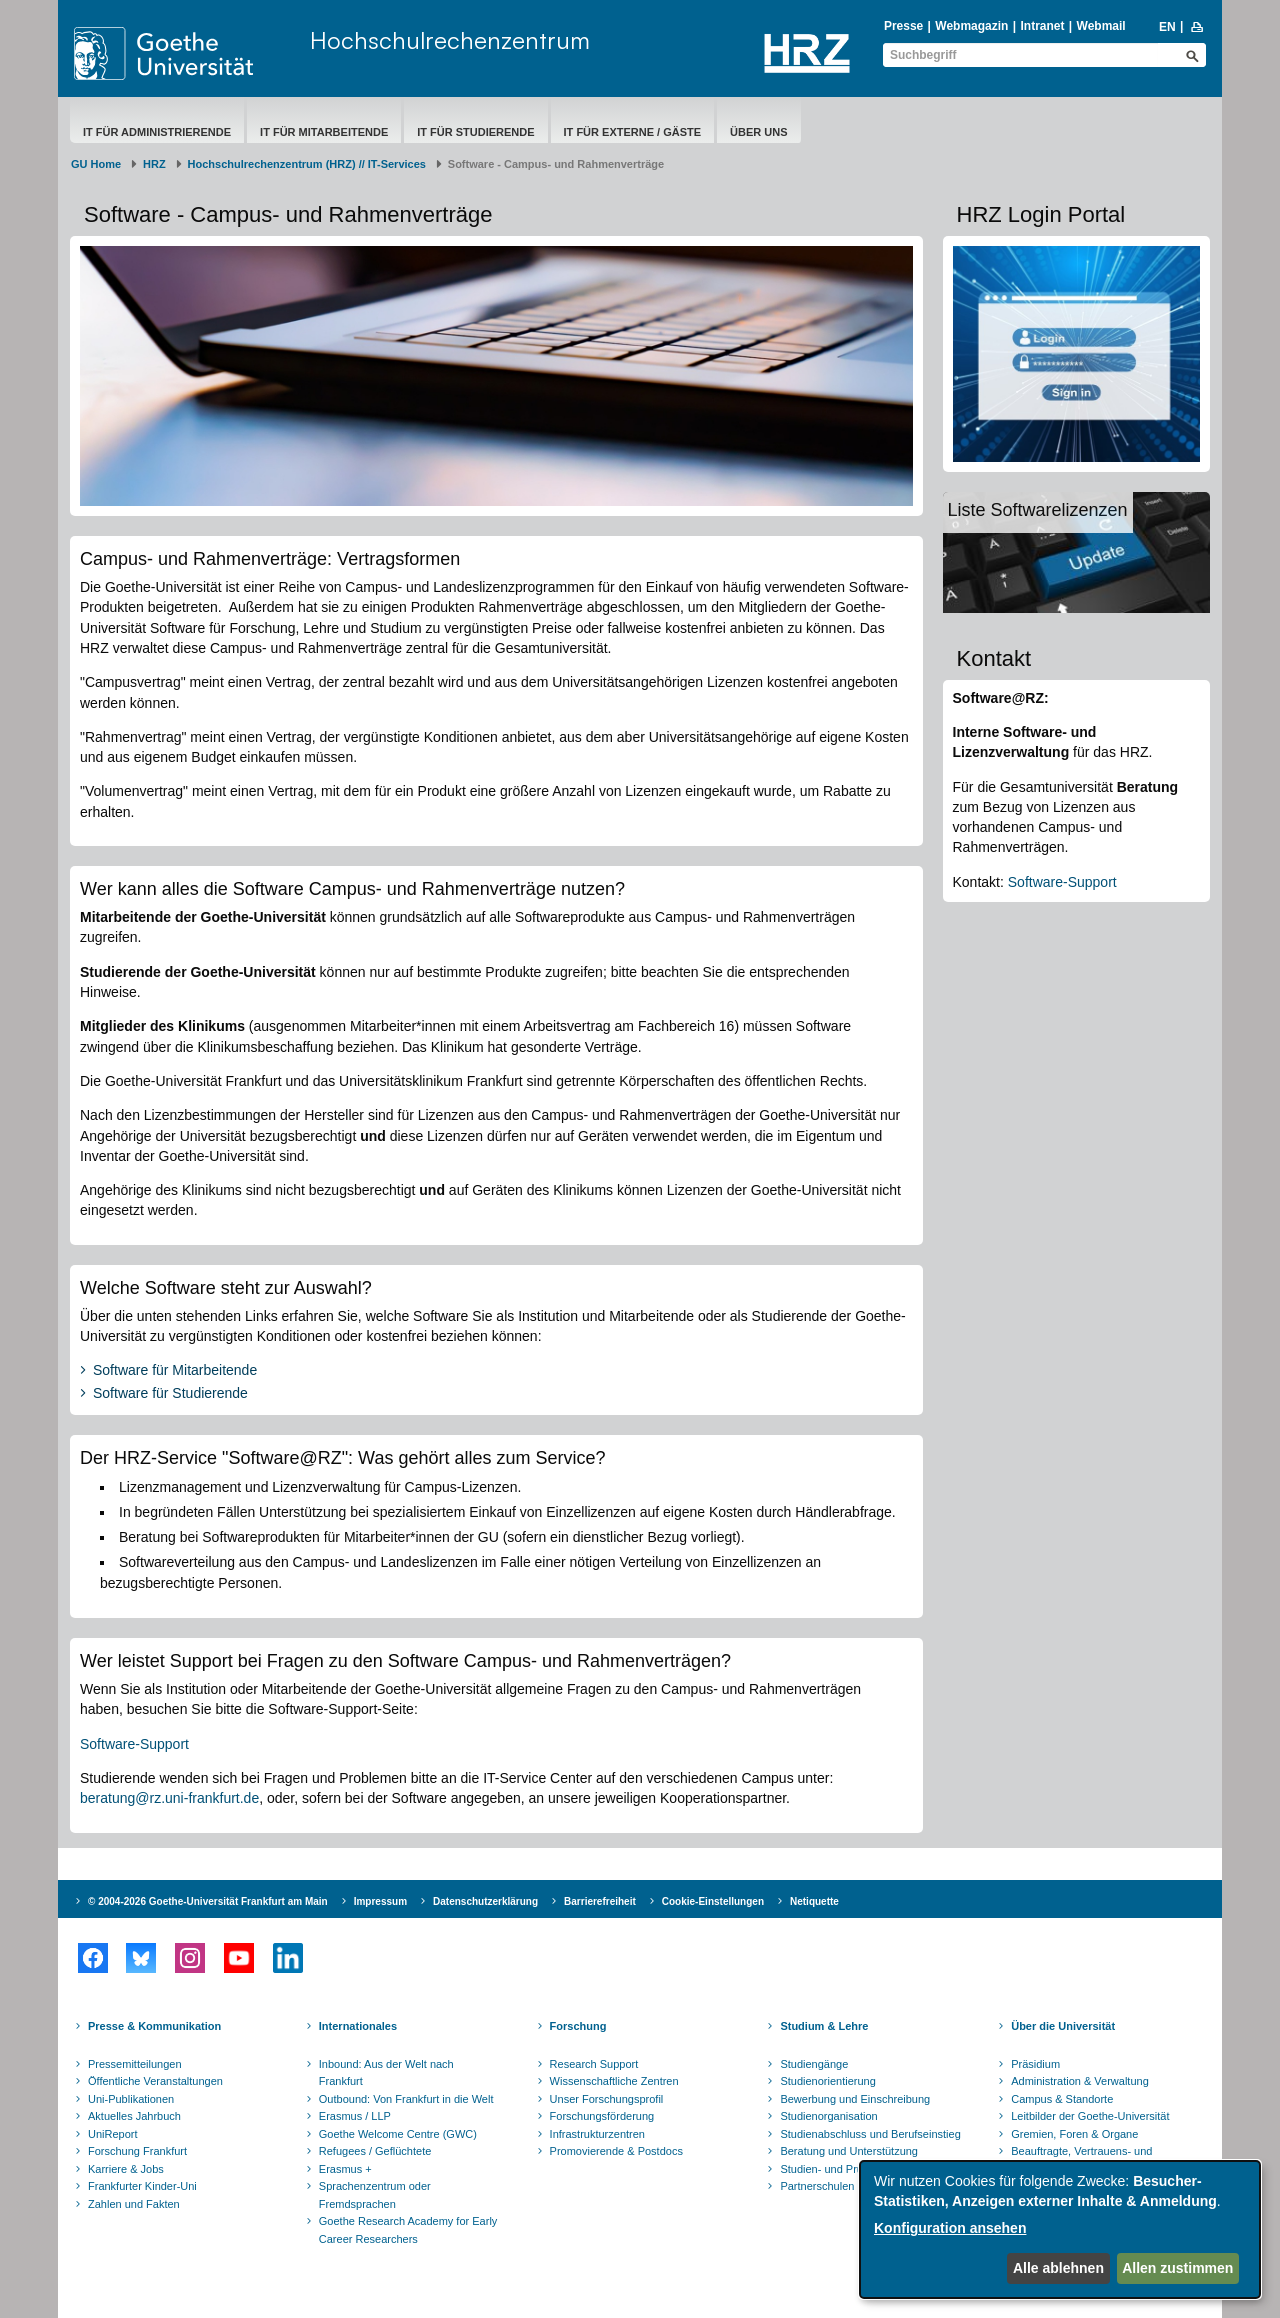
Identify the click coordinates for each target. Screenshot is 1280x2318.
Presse (903, 26)
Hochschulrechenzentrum (450, 40)
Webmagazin (971, 26)
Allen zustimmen (1177, 2268)
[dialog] (1060, 2229)
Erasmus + (345, 2169)
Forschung (578, 2026)
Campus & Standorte (1062, 2099)
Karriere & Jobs (126, 2169)
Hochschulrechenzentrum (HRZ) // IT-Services (307, 164)
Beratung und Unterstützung (849, 2151)
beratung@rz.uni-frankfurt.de (169, 1798)
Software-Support (134, 1744)
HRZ (154, 164)
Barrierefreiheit (600, 1901)
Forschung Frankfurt (137, 2151)
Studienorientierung (827, 2081)
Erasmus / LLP (355, 2116)
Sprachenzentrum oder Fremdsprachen (375, 2195)
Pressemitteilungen (135, 2064)
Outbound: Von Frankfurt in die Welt (406, 2099)
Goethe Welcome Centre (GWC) (398, 2134)
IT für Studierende (475, 132)
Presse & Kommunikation (154, 2026)
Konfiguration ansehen (950, 2228)
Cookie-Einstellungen (713, 1901)
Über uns (758, 132)
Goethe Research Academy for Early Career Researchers (408, 2230)
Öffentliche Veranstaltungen (155, 2081)
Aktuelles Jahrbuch (134, 2116)
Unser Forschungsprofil (607, 2099)
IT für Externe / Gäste (633, 132)
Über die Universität (1063, 2026)
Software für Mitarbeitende (175, 1370)
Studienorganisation (828, 2116)
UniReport (113, 2134)
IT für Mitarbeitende (324, 132)
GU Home (96, 164)
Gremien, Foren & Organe (1074, 2134)
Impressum (380, 1901)
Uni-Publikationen (131, 2099)
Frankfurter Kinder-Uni (142, 2186)
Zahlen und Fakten (134, 2204)
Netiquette (814, 1901)
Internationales (358, 2026)
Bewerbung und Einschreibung (855, 2099)
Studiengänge (814, 2064)
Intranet (1042, 26)
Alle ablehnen (1058, 2268)
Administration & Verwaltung (1080, 2081)
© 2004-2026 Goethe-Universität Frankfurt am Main (208, 1901)
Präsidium (1035, 2064)
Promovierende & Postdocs (616, 2151)
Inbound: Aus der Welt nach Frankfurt (386, 2073)
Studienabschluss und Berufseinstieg (870, 2134)
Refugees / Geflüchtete (375, 2151)
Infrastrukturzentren (597, 2134)
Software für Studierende (170, 1393)
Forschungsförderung (602, 2116)
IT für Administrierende (157, 132)
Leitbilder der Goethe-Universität (1090, 2116)
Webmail (1101, 26)
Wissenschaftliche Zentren (614, 2081)
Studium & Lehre (824, 2026)
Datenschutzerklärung (485, 1901)
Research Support (594, 2064)
